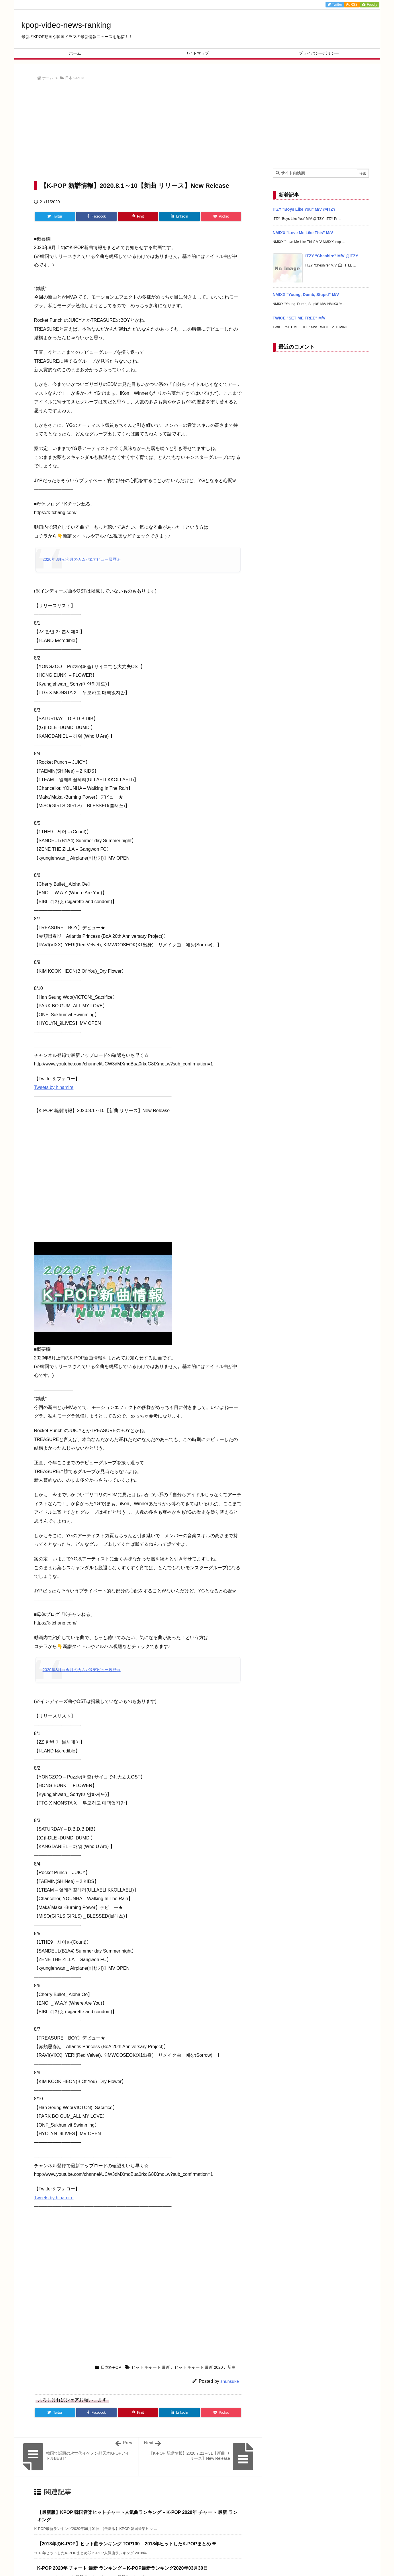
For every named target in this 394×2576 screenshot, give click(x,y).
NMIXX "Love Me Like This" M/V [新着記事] (303, 232)
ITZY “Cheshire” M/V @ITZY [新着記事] (331, 256)
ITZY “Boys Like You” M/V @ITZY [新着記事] (304, 209)
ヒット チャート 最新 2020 (199, 2367)
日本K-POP (74, 78)
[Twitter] (55, 216)
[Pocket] (221, 216)
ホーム (47, 78)
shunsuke (229, 2381)
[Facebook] (96, 216)
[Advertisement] (138, 132)
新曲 (232, 2367)
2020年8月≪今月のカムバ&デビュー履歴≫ (82, 559)
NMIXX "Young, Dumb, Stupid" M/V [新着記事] (306, 294)
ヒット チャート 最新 (151, 2367)
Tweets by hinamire (54, 1087)
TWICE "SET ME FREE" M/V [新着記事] (299, 318)
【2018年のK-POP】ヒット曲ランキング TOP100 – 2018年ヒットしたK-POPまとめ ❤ (126, 2543)
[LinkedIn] (179, 216)
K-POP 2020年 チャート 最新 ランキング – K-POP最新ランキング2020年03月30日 (122, 2568)
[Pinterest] (138, 216)
